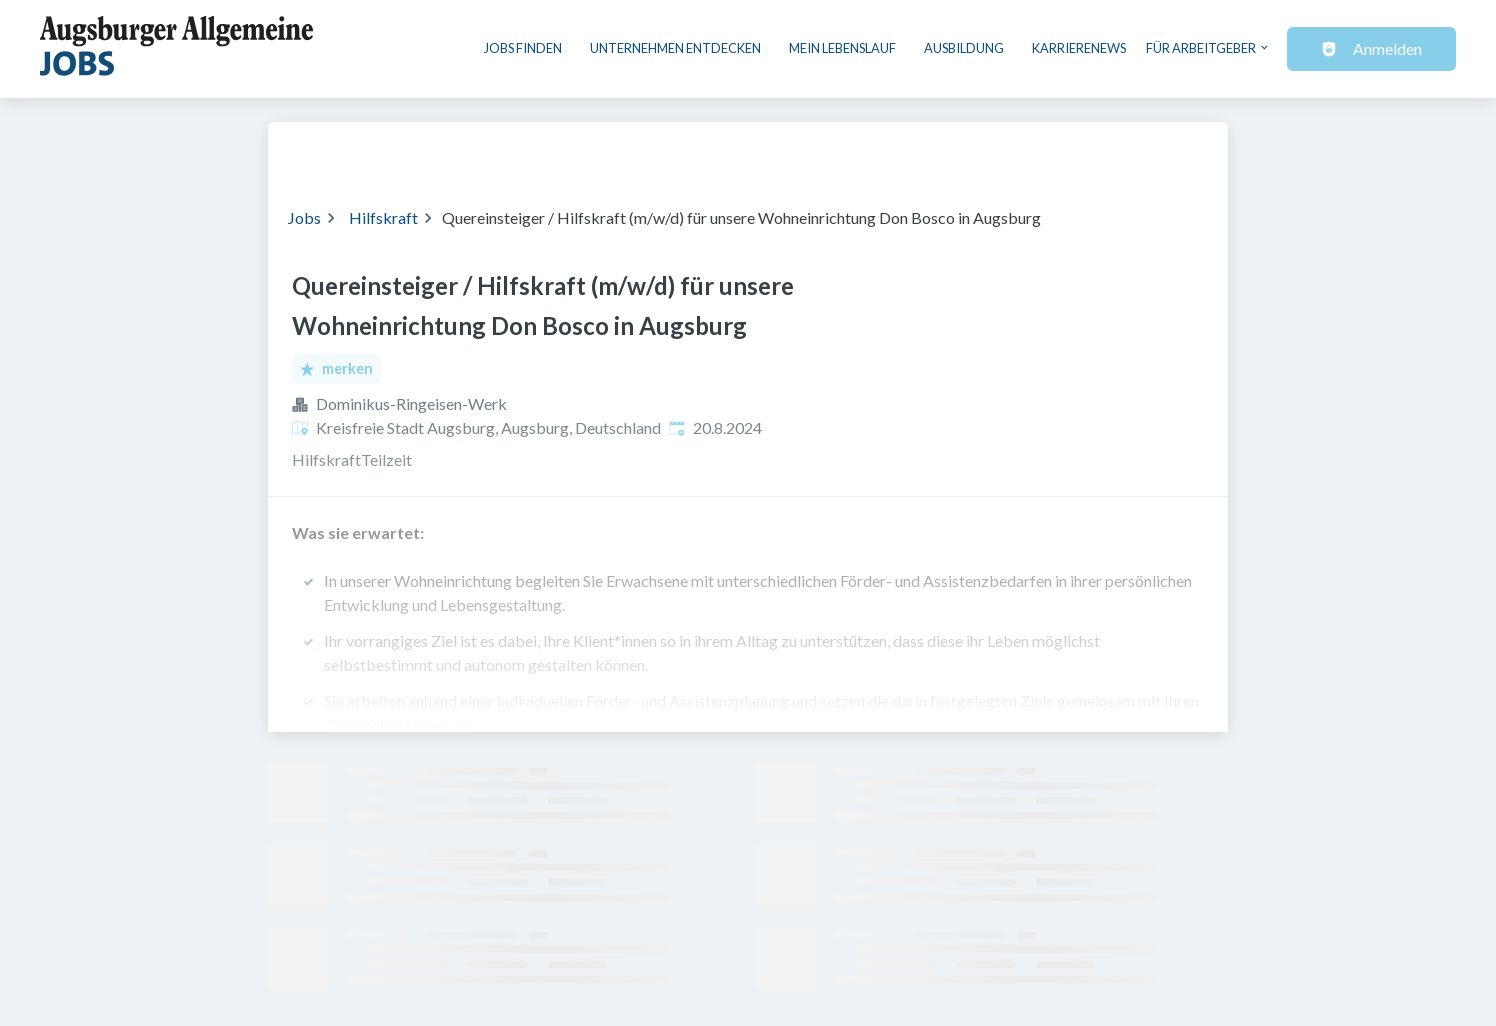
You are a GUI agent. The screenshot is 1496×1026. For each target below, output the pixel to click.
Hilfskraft (383, 217)
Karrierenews (1079, 48)
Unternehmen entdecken (675, 48)
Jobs (304, 217)
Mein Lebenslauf (842, 48)
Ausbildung (964, 48)
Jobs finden (523, 48)
